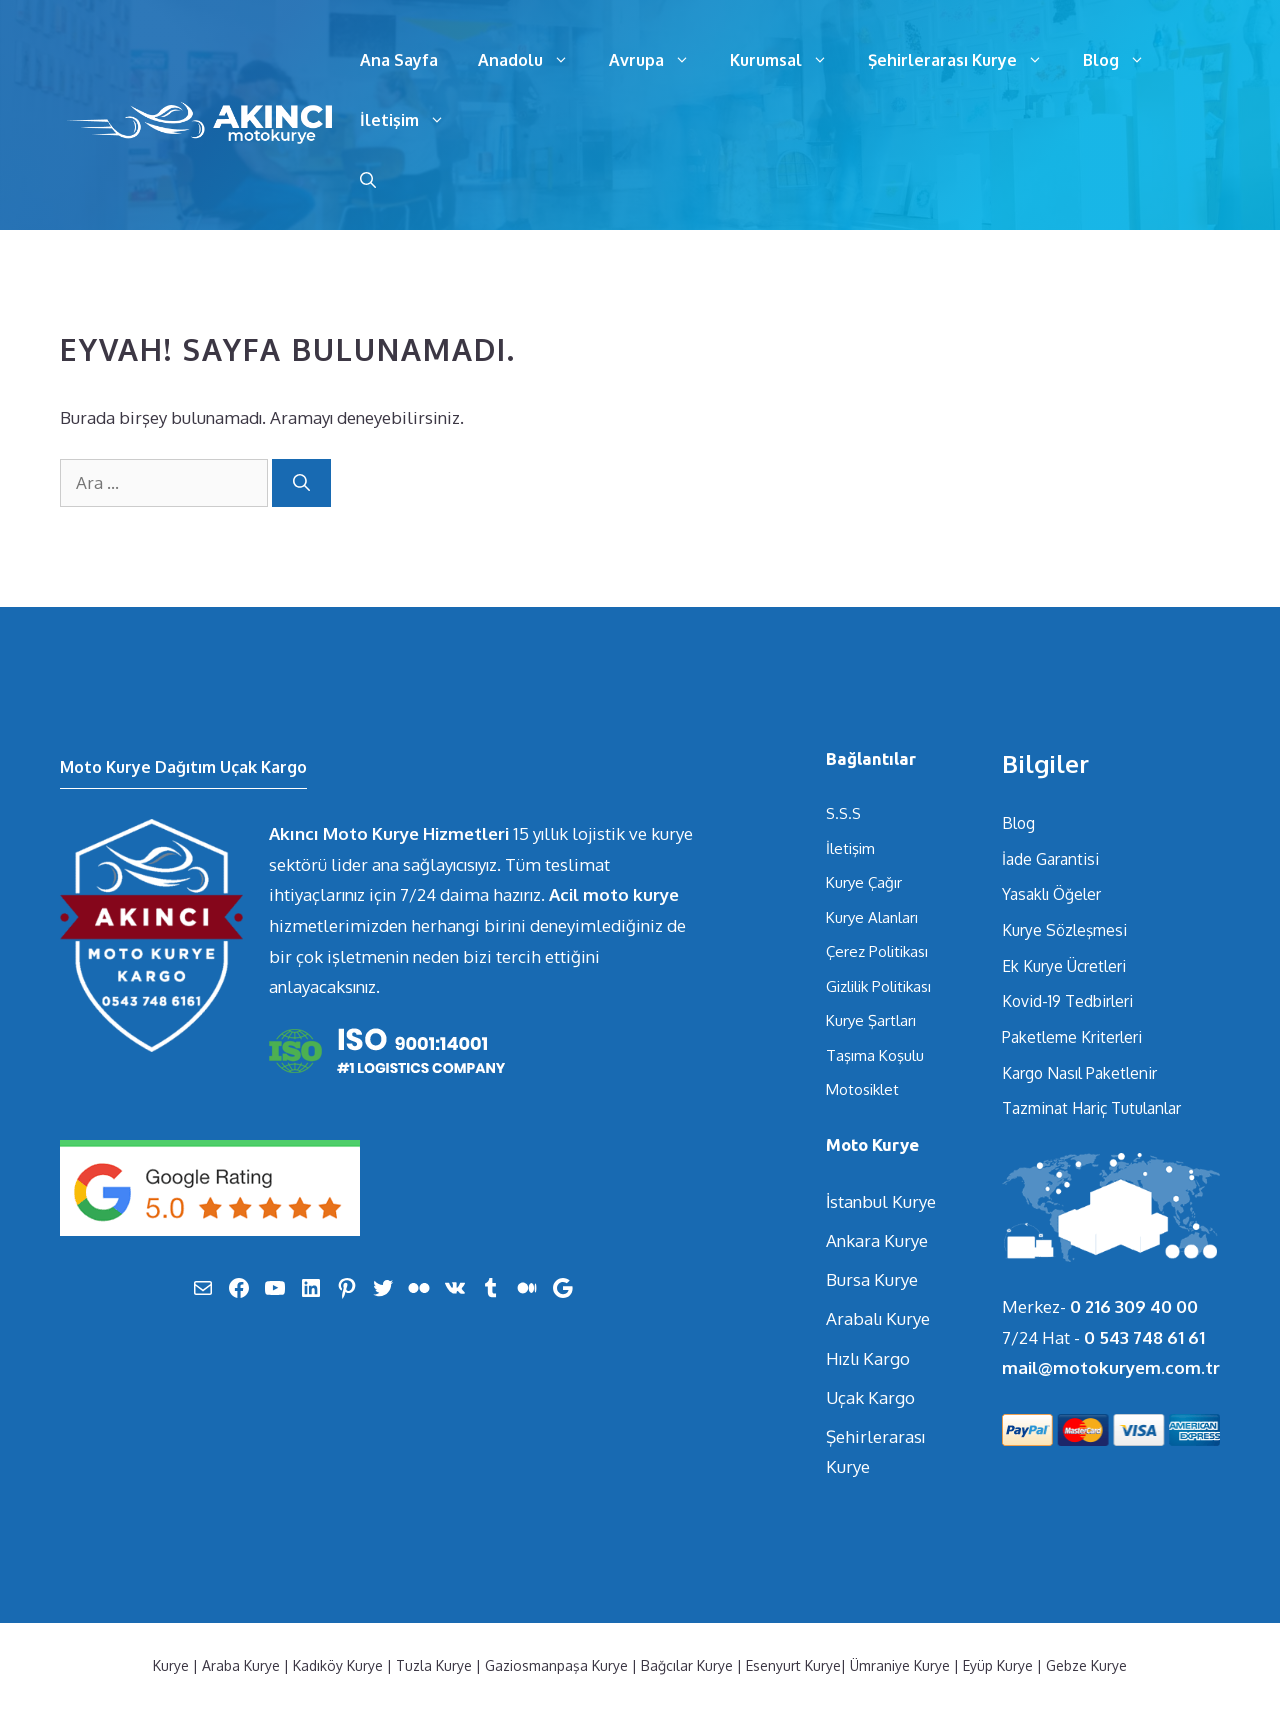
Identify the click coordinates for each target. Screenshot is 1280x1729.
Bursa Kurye (872, 1279)
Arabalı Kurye (878, 1318)
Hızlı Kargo (868, 1358)
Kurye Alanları (872, 917)
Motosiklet (862, 1089)
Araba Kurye (241, 1665)
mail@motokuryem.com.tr (1111, 1367)
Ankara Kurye (877, 1240)
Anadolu (533, 60)
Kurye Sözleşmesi (1064, 930)
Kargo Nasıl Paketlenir (1079, 1073)
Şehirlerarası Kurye (965, 60)
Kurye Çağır (864, 882)
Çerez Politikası (877, 951)
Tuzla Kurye (434, 1665)
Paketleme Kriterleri (1072, 1037)
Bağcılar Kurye (687, 1665)
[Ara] (301, 483)
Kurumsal (789, 60)
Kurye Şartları (871, 1020)
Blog (1124, 60)
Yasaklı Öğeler (1051, 894)
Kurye (171, 1665)
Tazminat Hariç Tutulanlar (1091, 1108)
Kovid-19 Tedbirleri (1067, 1001)
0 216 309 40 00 (1134, 1306)
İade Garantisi (1050, 859)
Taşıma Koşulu (875, 1055)
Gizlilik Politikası (878, 986)
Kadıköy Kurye (338, 1665)
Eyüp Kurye (998, 1665)
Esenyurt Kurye (793, 1665)
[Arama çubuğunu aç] (368, 180)
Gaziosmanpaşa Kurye (556, 1665)
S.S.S (843, 813)
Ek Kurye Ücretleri (1064, 966)
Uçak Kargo (870, 1397)
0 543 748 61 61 (1144, 1337)
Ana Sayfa (399, 60)
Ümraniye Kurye (900, 1665)
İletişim (412, 120)
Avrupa (659, 60)
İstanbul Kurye (881, 1201)
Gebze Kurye (1086, 1665)
